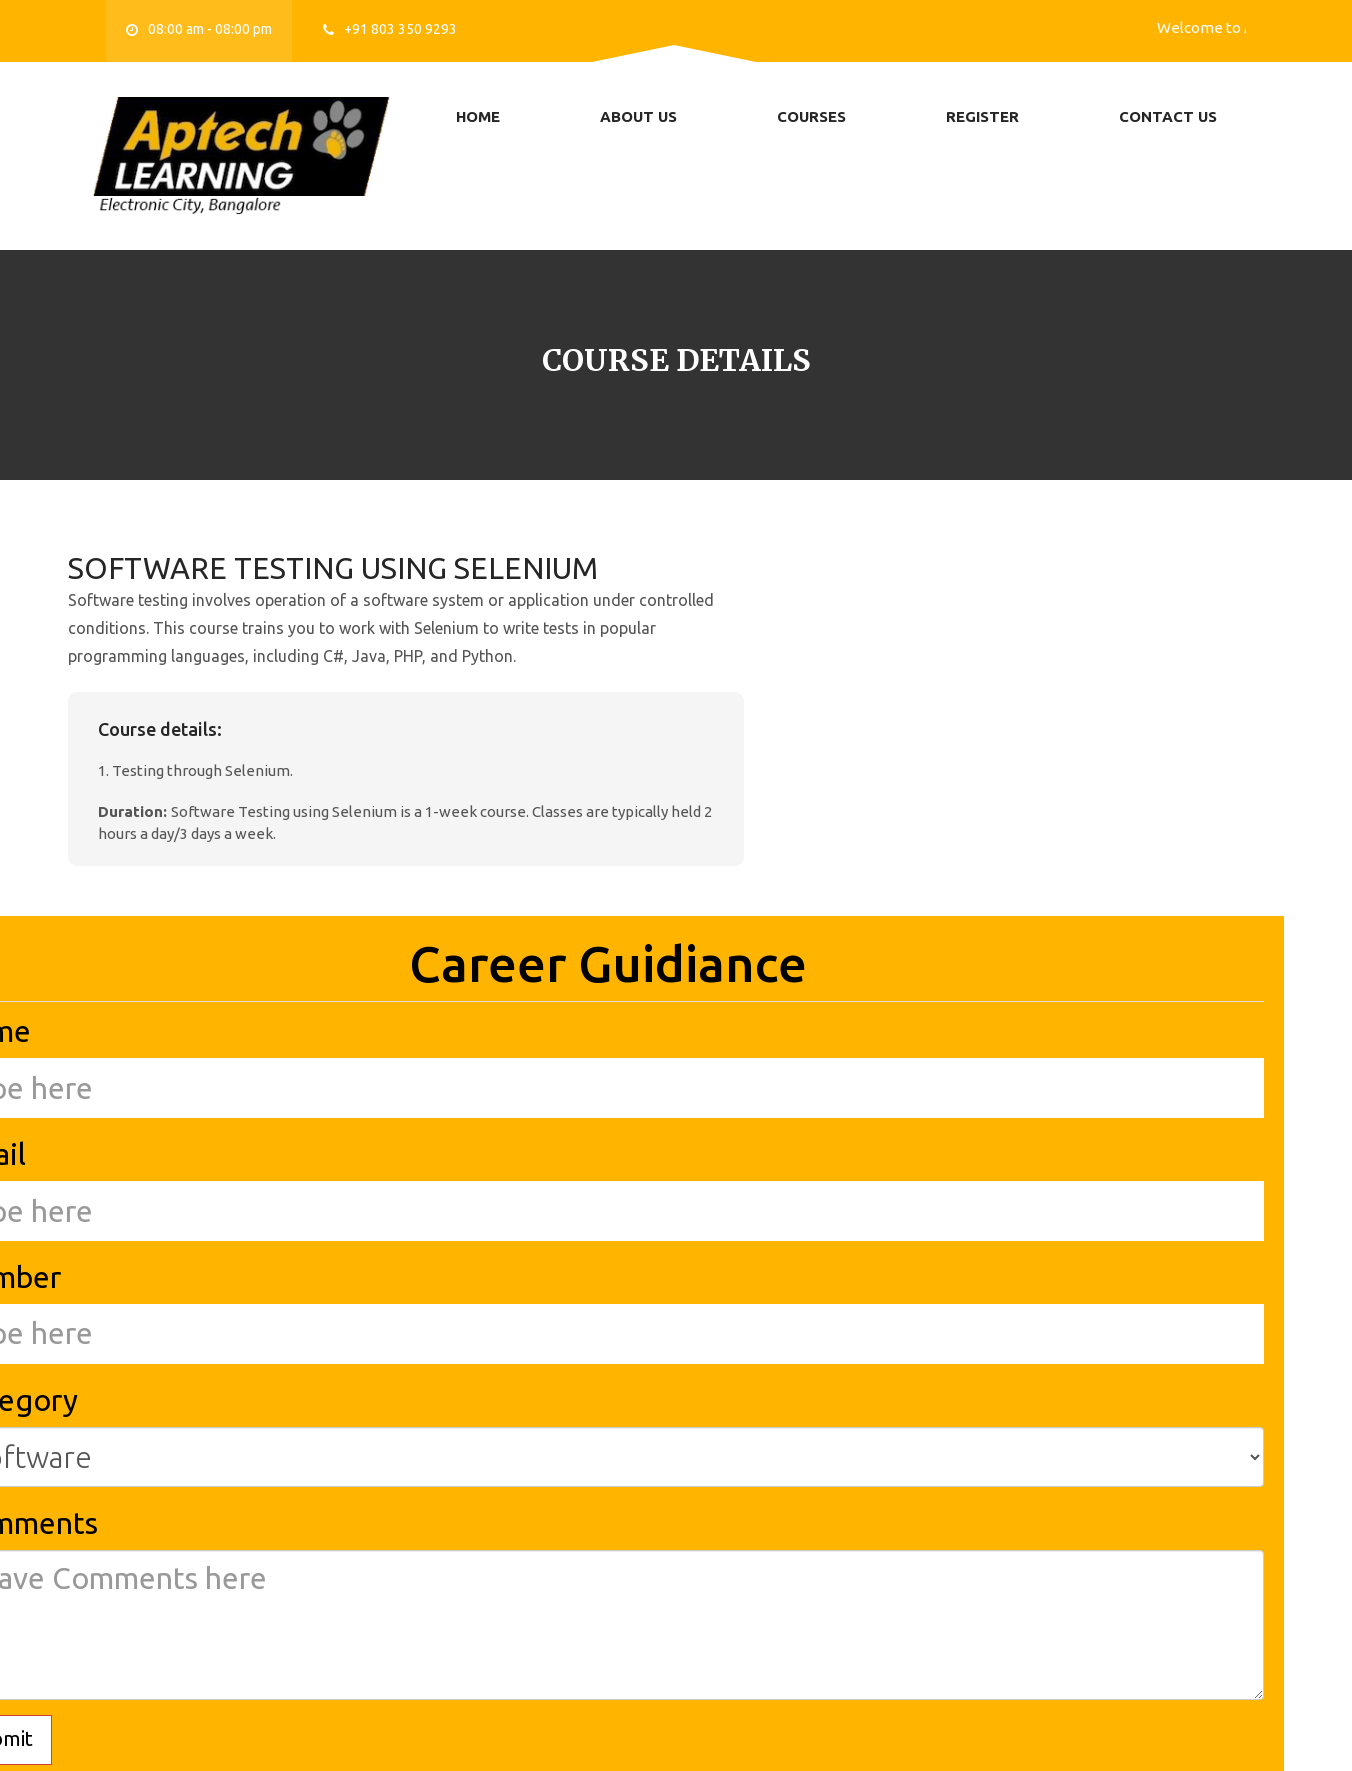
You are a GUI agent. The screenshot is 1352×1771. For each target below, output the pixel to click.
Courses (811, 116)
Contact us (1168, 116)
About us (638, 116)
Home (478, 116)
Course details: (160, 729)
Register (982, 116)
